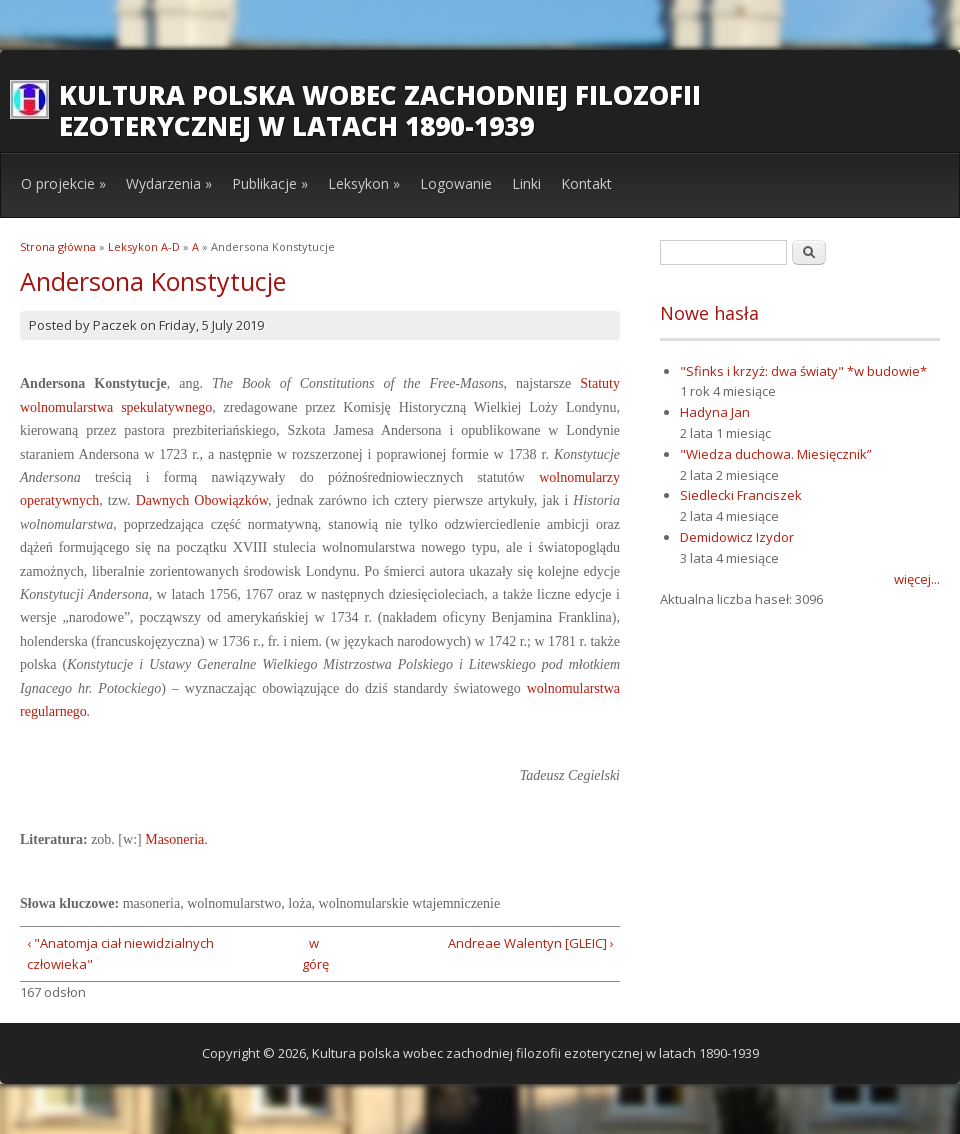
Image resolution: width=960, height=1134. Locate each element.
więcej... (917, 579)
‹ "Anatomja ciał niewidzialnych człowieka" (120, 953)
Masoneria (174, 839)
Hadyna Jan (715, 412)
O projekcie (63, 183)
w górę (313, 953)
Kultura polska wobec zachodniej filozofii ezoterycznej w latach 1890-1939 (380, 110)
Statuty (600, 383)
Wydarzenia (169, 183)
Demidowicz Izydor (737, 537)
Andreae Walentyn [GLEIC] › (531, 943)
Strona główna (58, 246)
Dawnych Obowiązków (202, 500)
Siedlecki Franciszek (741, 495)
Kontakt (586, 183)
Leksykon (364, 183)
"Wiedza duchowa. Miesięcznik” (776, 454)
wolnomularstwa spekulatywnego (116, 407)
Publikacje (270, 183)
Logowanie (456, 183)
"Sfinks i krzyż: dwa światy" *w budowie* (803, 371)
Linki (526, 183)
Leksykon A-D (144, 246)
